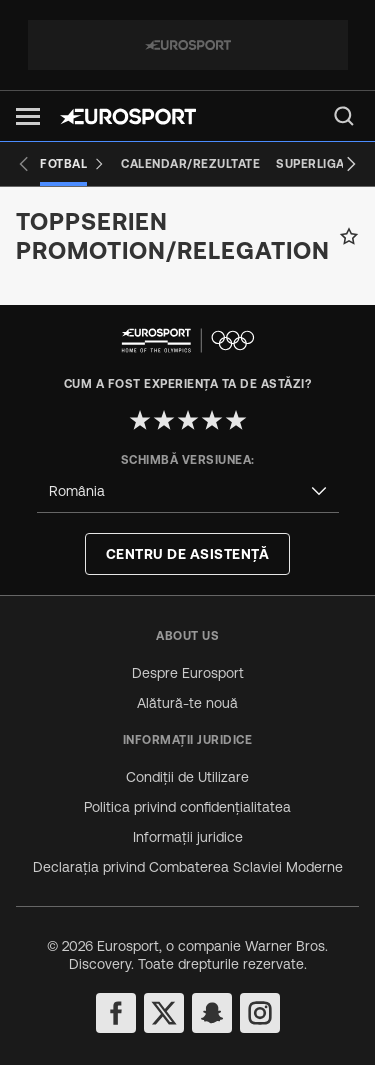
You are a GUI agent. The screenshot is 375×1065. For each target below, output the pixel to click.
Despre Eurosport (188, 673)
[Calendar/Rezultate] (190, 164)
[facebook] (116, 1013)
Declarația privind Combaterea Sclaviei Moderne (188, 867)
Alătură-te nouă (187, 703)
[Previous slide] (24, 164)
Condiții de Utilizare (187, 777)
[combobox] (188, 491)
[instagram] (260, 1013)
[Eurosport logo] (128, 116)
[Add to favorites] (349, 236)
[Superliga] (310, 164)
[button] (28, 116)
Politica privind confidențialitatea (187, 807)
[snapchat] (212, 1013)
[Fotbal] (72, 164)
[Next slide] (351, 164)
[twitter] (164, 1013)
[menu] (344, 116)
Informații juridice (188, 837)
